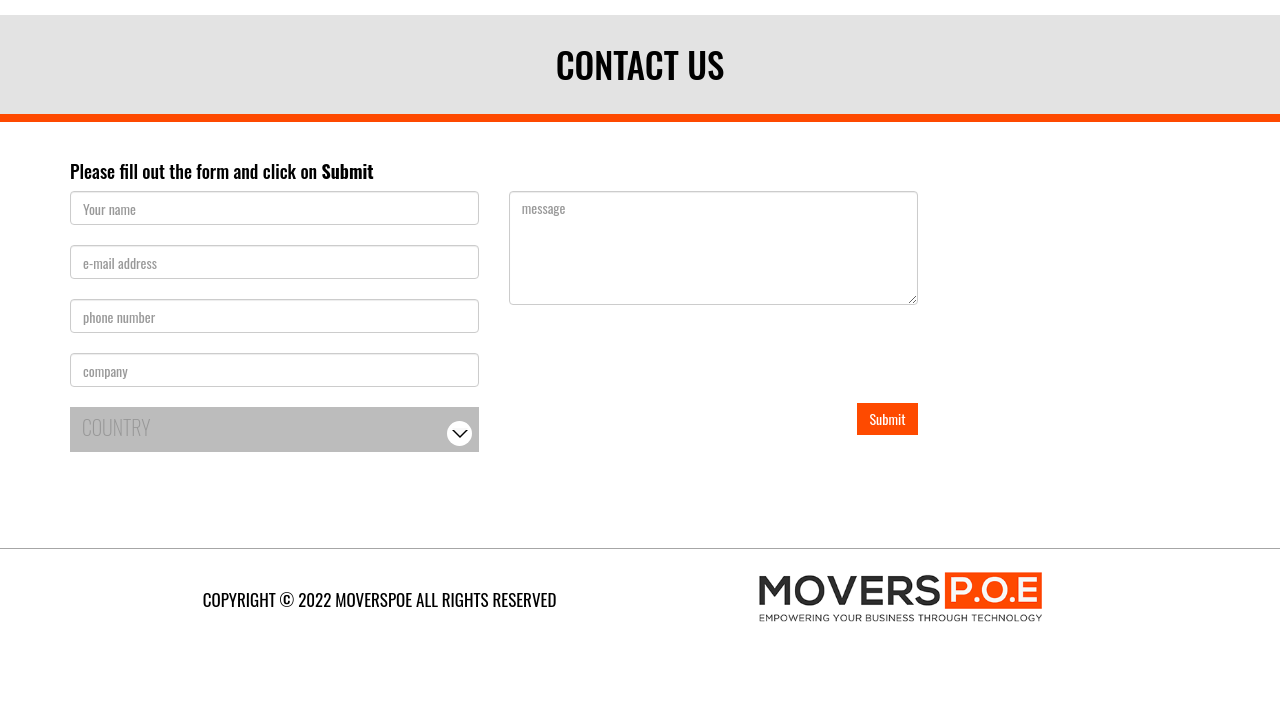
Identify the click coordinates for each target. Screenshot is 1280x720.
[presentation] (661, 364)
